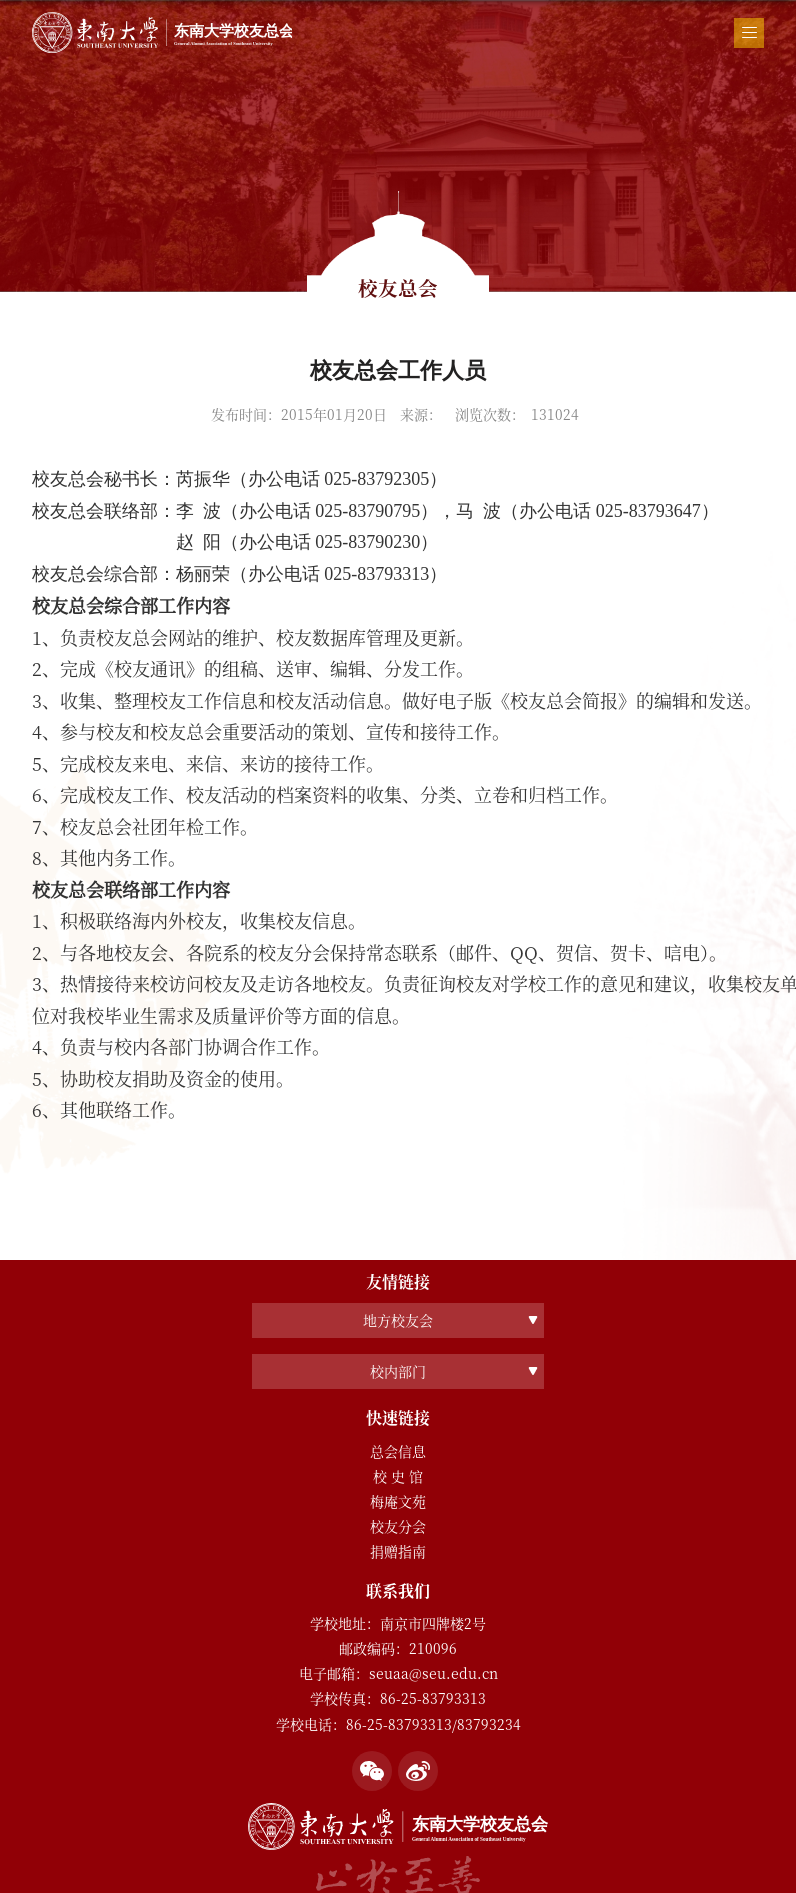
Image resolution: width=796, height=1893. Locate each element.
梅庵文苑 (398, 1501)
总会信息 (398, 1451)
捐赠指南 (398, 1551)
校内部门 (398, 1371)
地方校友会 (398, 1320)
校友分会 (398, 1526)
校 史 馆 (398, 1476)
